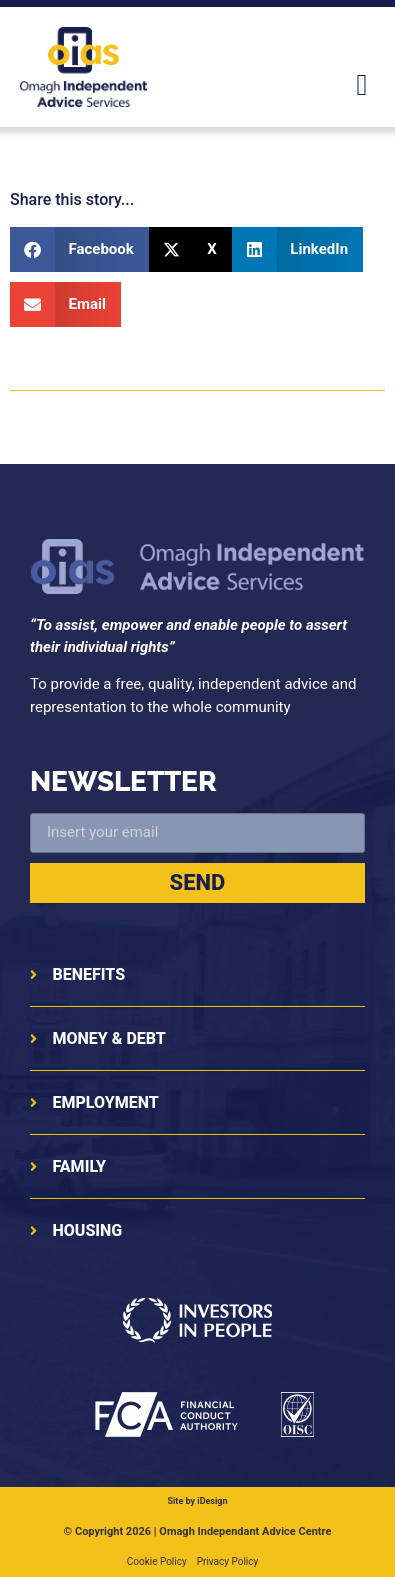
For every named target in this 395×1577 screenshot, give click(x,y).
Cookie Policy (157, 1561)
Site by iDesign (197, 1501)
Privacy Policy (228, 1561)
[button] (362, 84)
